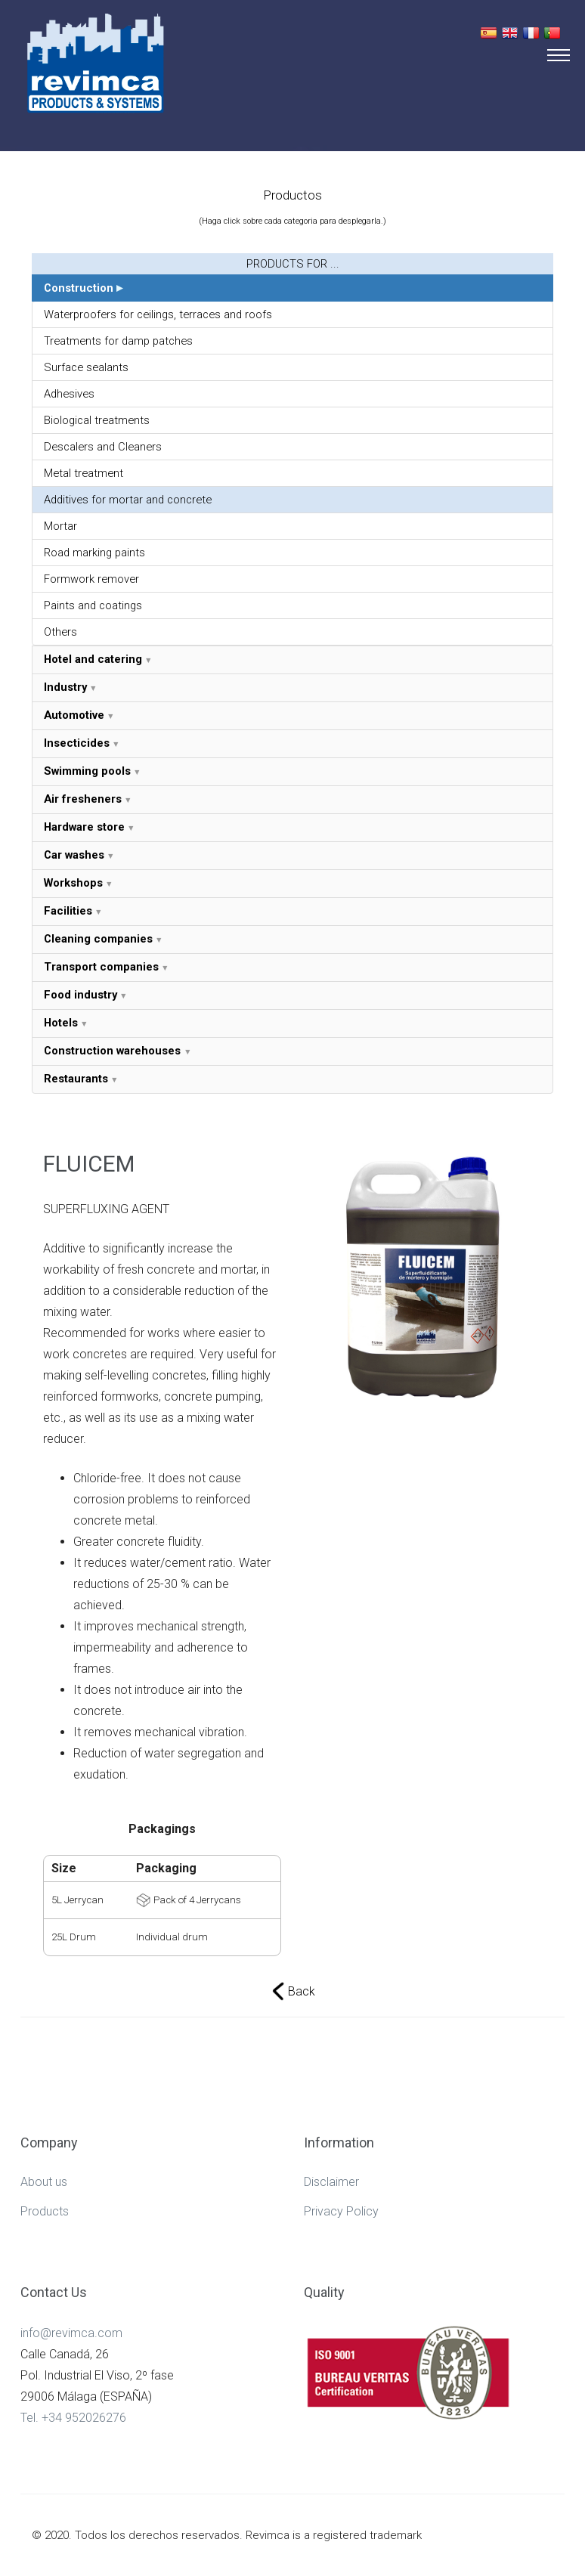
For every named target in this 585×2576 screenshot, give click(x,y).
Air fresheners (83, 799)
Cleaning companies (98, 939)
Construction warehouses (114, 1050)
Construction (78, 288)
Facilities (68, 911)
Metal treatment (83, 473)
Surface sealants (86, 367)
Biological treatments (97, 420)
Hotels (61, 1022)
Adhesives (69, 394)
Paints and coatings (93, 605)
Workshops (73, 883)
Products (44, 2211)
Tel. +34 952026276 (73, 2417)
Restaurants (76, 1078)
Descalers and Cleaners (103, 447)
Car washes (74, 855)
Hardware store (84, 827)
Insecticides (77, 743)
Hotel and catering (93, 659)
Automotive (74, 715)
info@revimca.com (71, 2333)
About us (43, 2182)
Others (60, 632)
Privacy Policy (341, 2211)
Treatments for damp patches (118, 341)
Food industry (80, 995)
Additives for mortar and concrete (128, 499)
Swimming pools (87, 771)
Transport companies (101, 967)
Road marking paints (94, 552)
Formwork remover (91, 579)
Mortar (60, 526)
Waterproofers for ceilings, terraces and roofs (158, 314)
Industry (65, 687)
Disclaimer (331, 2182)
